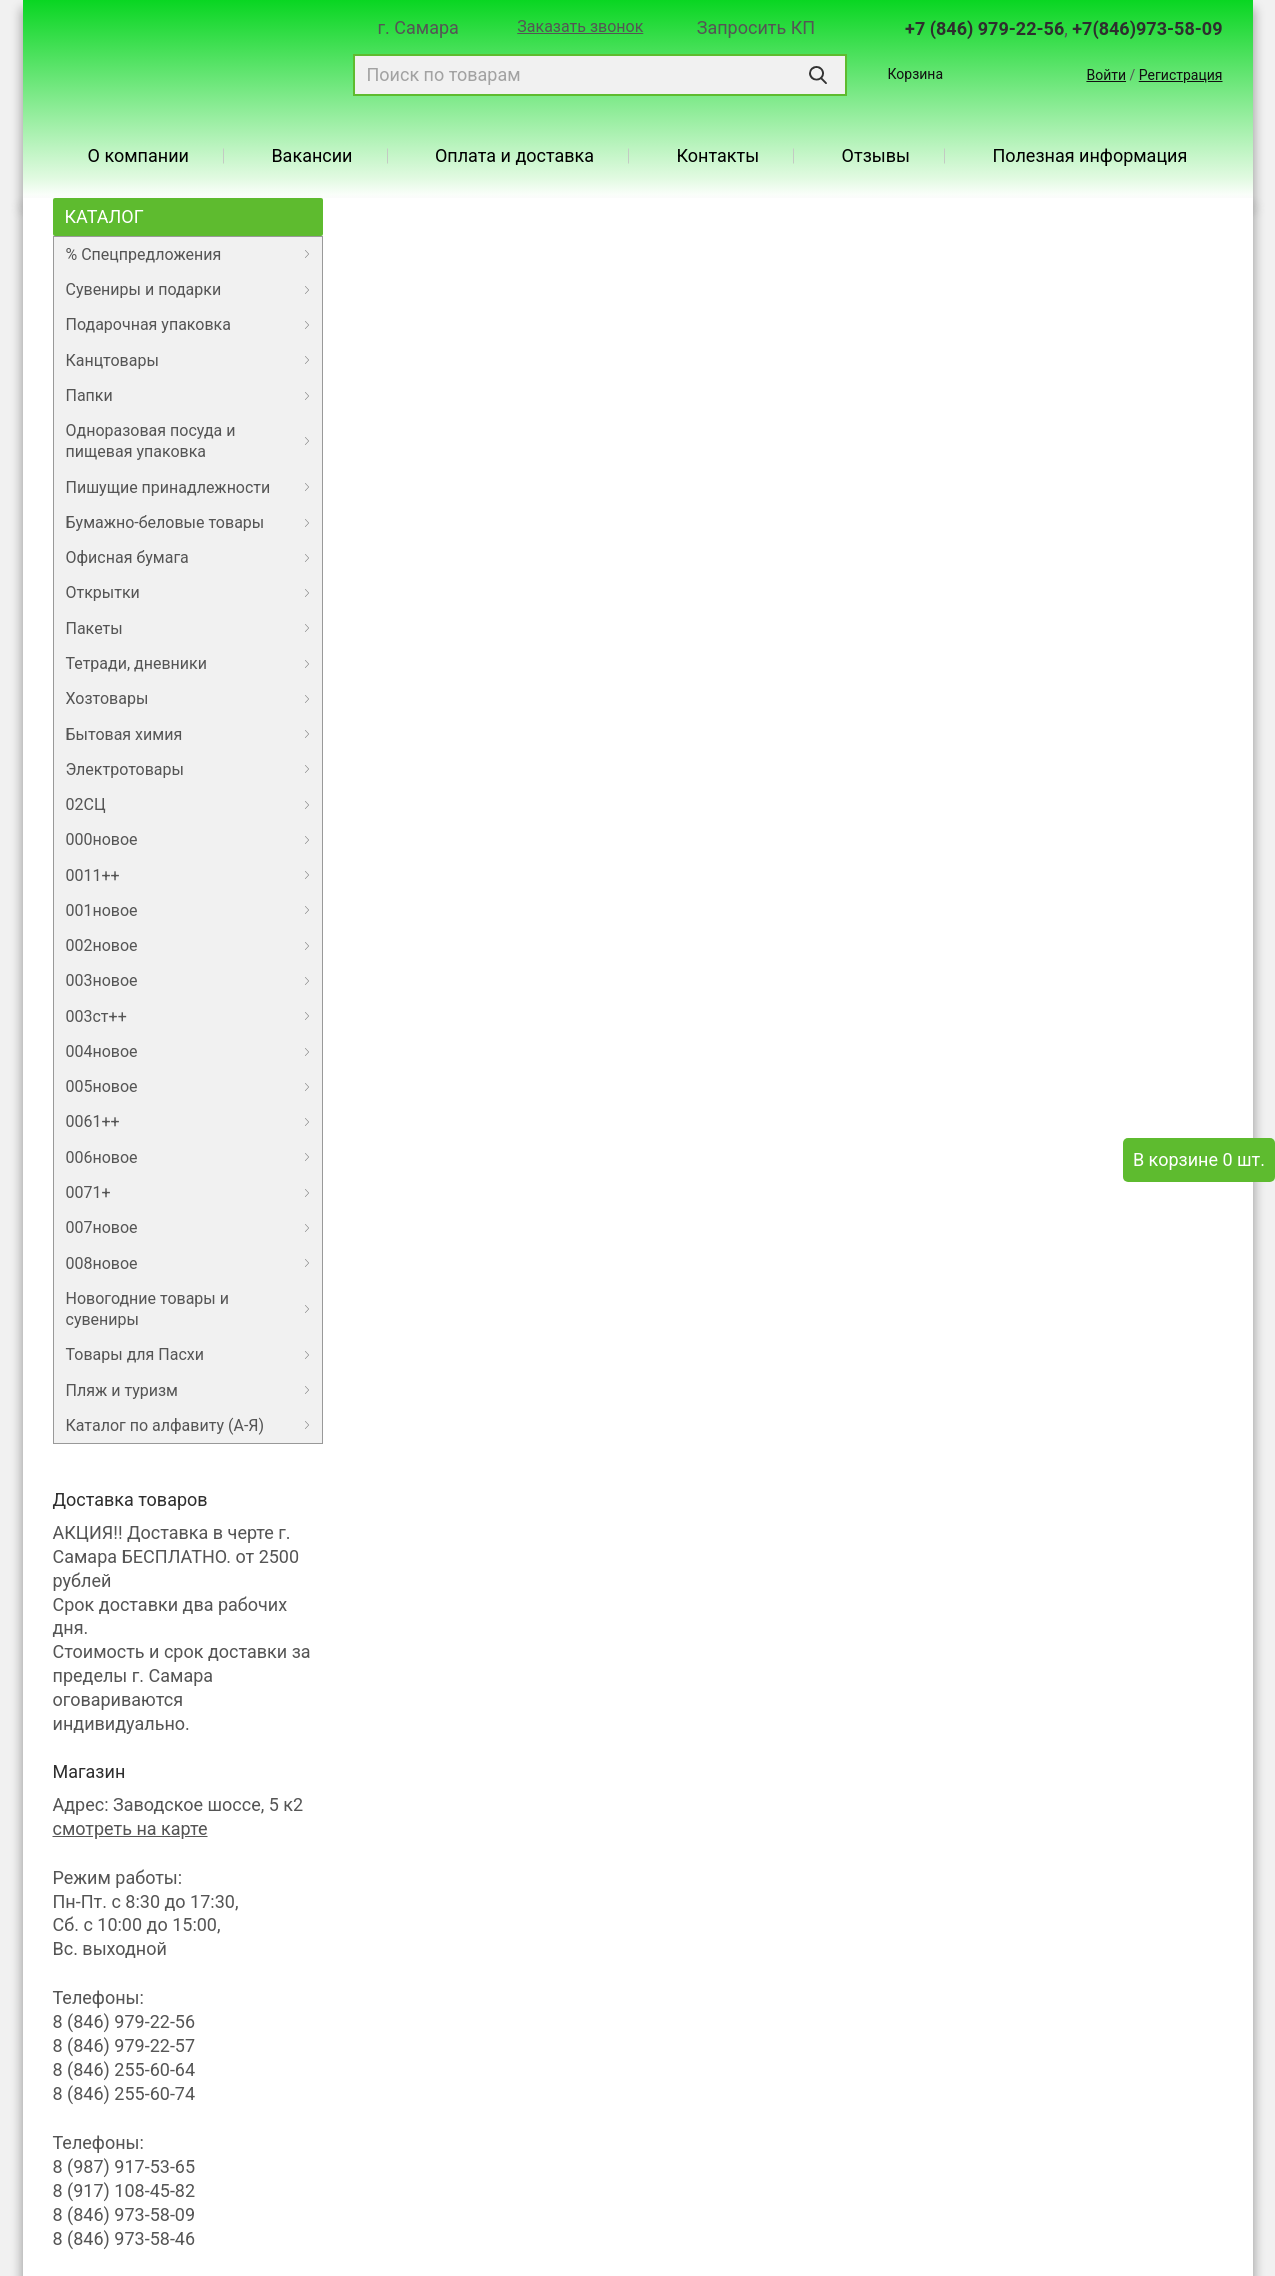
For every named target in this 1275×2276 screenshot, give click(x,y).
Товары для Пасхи (135, 1354)
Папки (89, 395)
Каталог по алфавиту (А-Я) (165, 1425)
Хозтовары (107, 698)
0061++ (93, 1121)
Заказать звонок (580, 27)
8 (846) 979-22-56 (124, 2021)
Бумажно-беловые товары (165, 522)
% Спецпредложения (144, 254)
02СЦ (86, 804)
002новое (102, 945)
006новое (102, 1157)
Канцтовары (112, 360)
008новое (102, 1263)
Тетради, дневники (136, 663)
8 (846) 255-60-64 (124, 2069)
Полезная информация (1089, 156)
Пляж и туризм (122, 1390)
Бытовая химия (124, 734)
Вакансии (311, 156)
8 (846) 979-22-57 (124, 2045)
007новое (102, 1227)
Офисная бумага (127, 557)
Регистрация (1181, 75)
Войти (1106, 75)
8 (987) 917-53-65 (124, 2166)
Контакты (718, 156)
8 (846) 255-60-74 (124, 2093)
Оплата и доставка (514, 156)
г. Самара (418, 28)
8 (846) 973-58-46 (124, 2238)
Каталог (104, 216)
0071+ (88, 1192)
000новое (102, 839)
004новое (102, 1051)
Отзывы (876, 156)
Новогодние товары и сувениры (147, 1309)
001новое (102, 910)
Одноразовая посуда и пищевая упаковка (151, 441)
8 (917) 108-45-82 (124, 2190)
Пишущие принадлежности (168, 487)
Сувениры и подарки (144, 289)
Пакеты (94, 628)
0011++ (93, 875)
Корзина (915, 74)
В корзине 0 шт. (1199, 1159)
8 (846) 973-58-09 (124, 2214)
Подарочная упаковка (148, 324)
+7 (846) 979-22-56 (984, 28)
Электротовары (125, 769)
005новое (102, 1086)
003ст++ (96, 1016)
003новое (102, 980)
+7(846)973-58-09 (1147, 28)
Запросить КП (756, 28)
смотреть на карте (130, 1828)
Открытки (103, 592)
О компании (138, 156)
